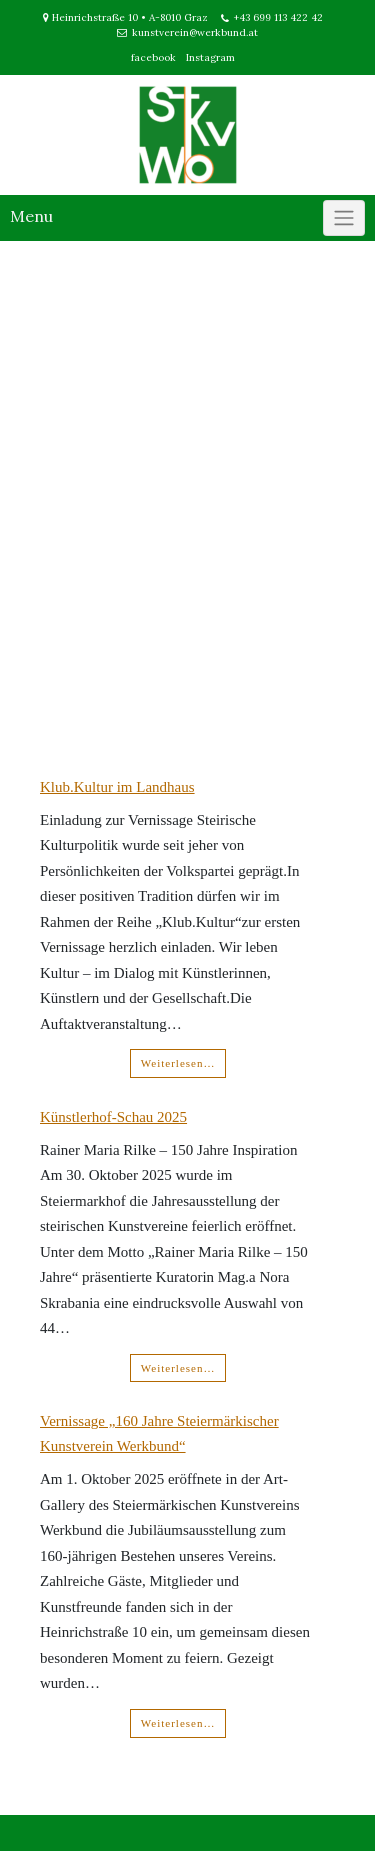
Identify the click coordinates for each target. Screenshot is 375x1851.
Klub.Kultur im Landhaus (117, 787)
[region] (187, 491)
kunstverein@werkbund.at (195, 32)
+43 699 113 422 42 (278, 17)
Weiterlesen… (178, 1063)
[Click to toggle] (344, 218)
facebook (153, 57)
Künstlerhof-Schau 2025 (113, 1117)
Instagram (210, 57)
